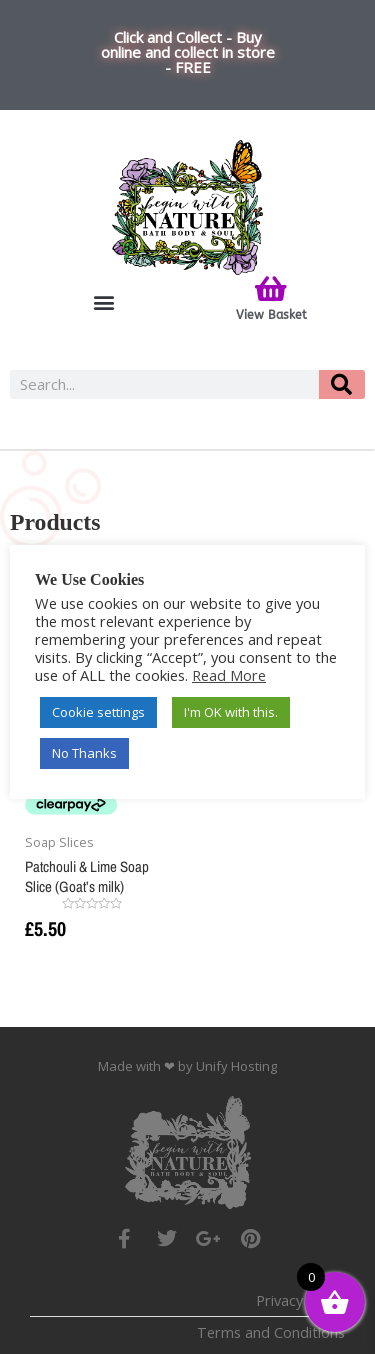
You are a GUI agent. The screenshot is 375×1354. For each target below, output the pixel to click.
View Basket (271, 315)
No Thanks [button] (84, 753)
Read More (229, 675)
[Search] (342, 384)
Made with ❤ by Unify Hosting (187, 1066)
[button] (103, 302)
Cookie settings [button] (98, 712)
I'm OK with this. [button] (231, 712)
